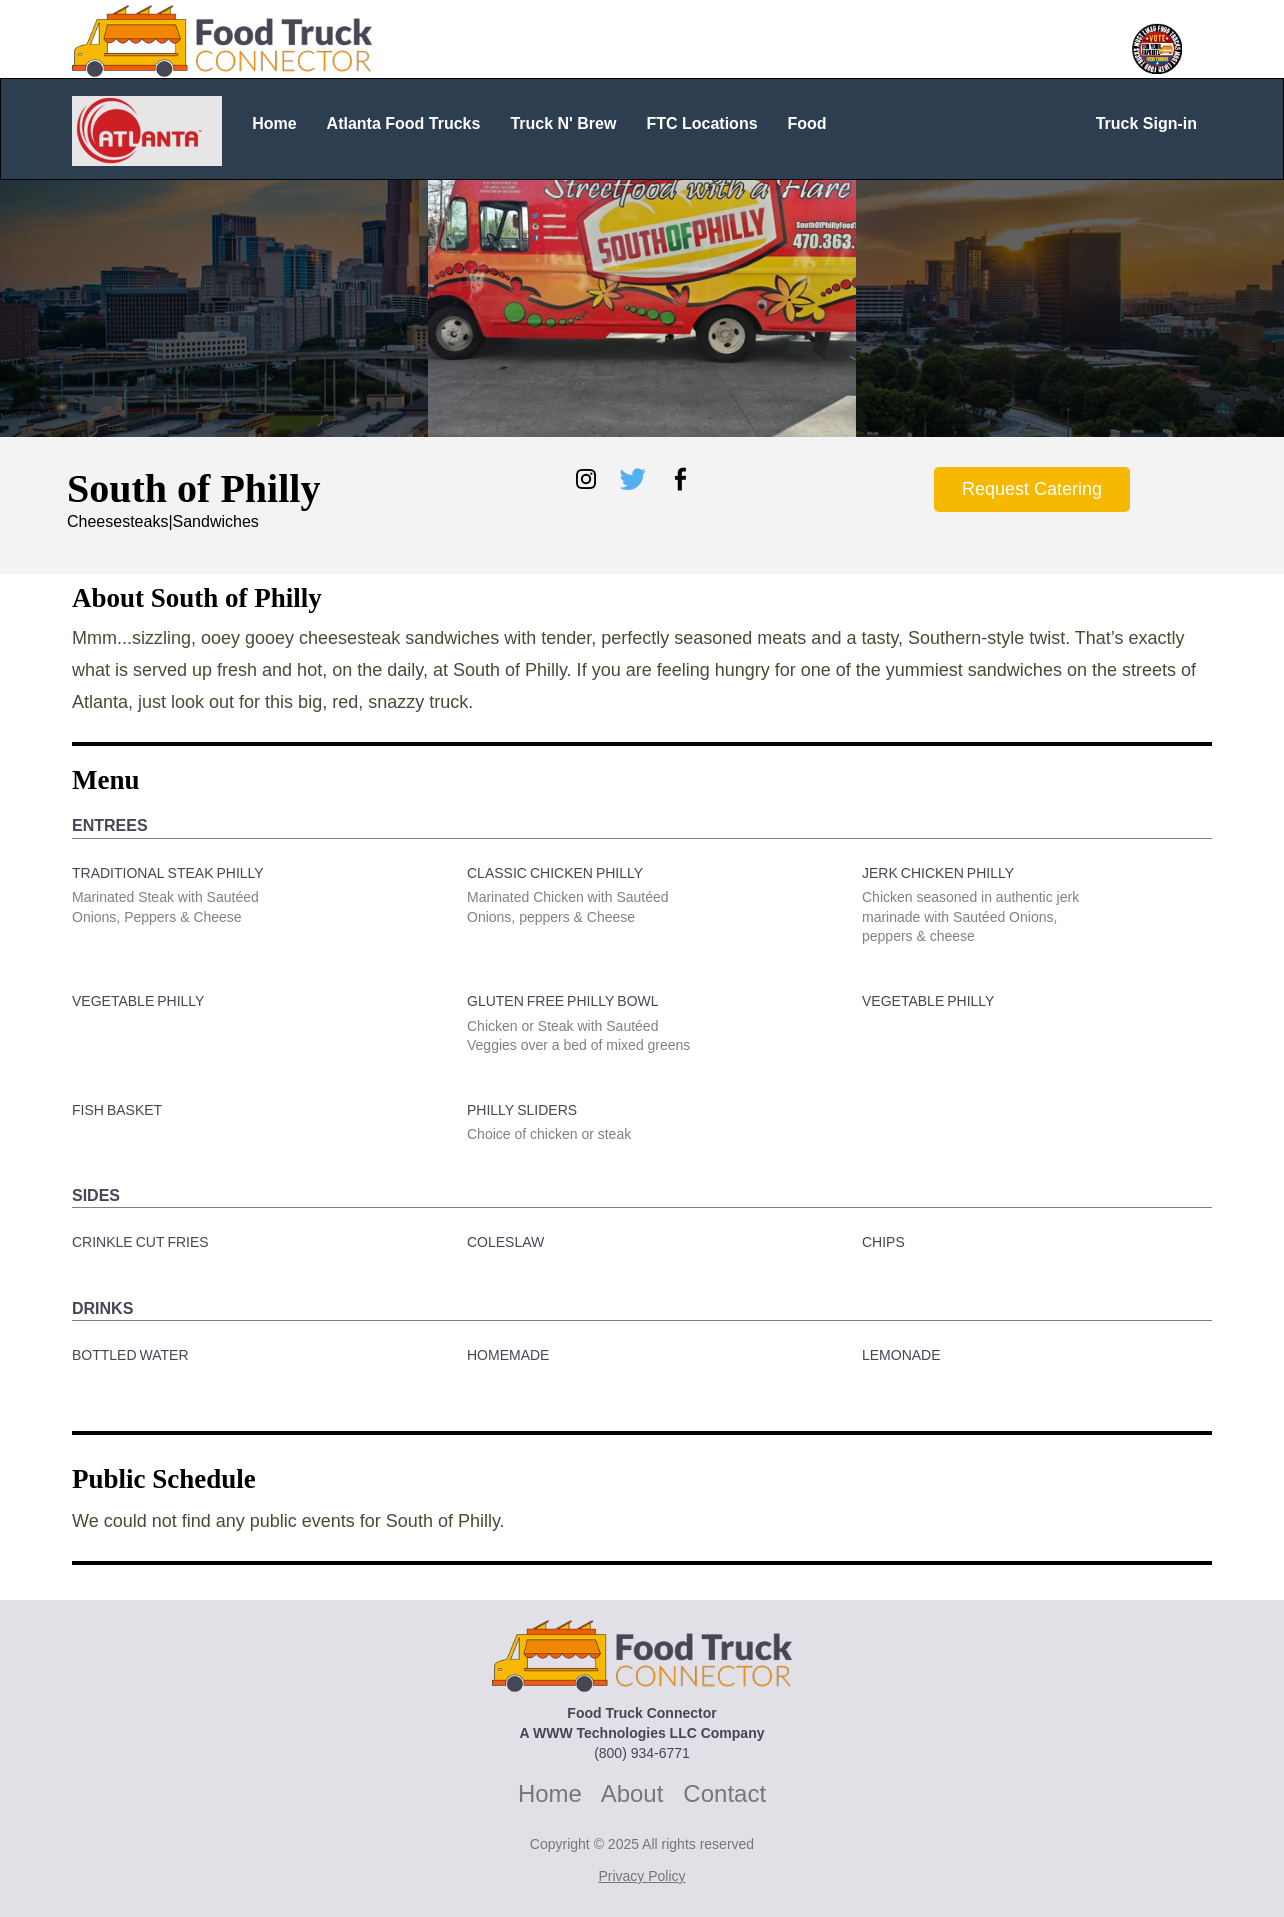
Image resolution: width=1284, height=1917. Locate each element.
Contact (724, 1793)
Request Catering (1032, 489)
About (632, 1793)
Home (550, 1793)
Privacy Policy (641, 1876)
